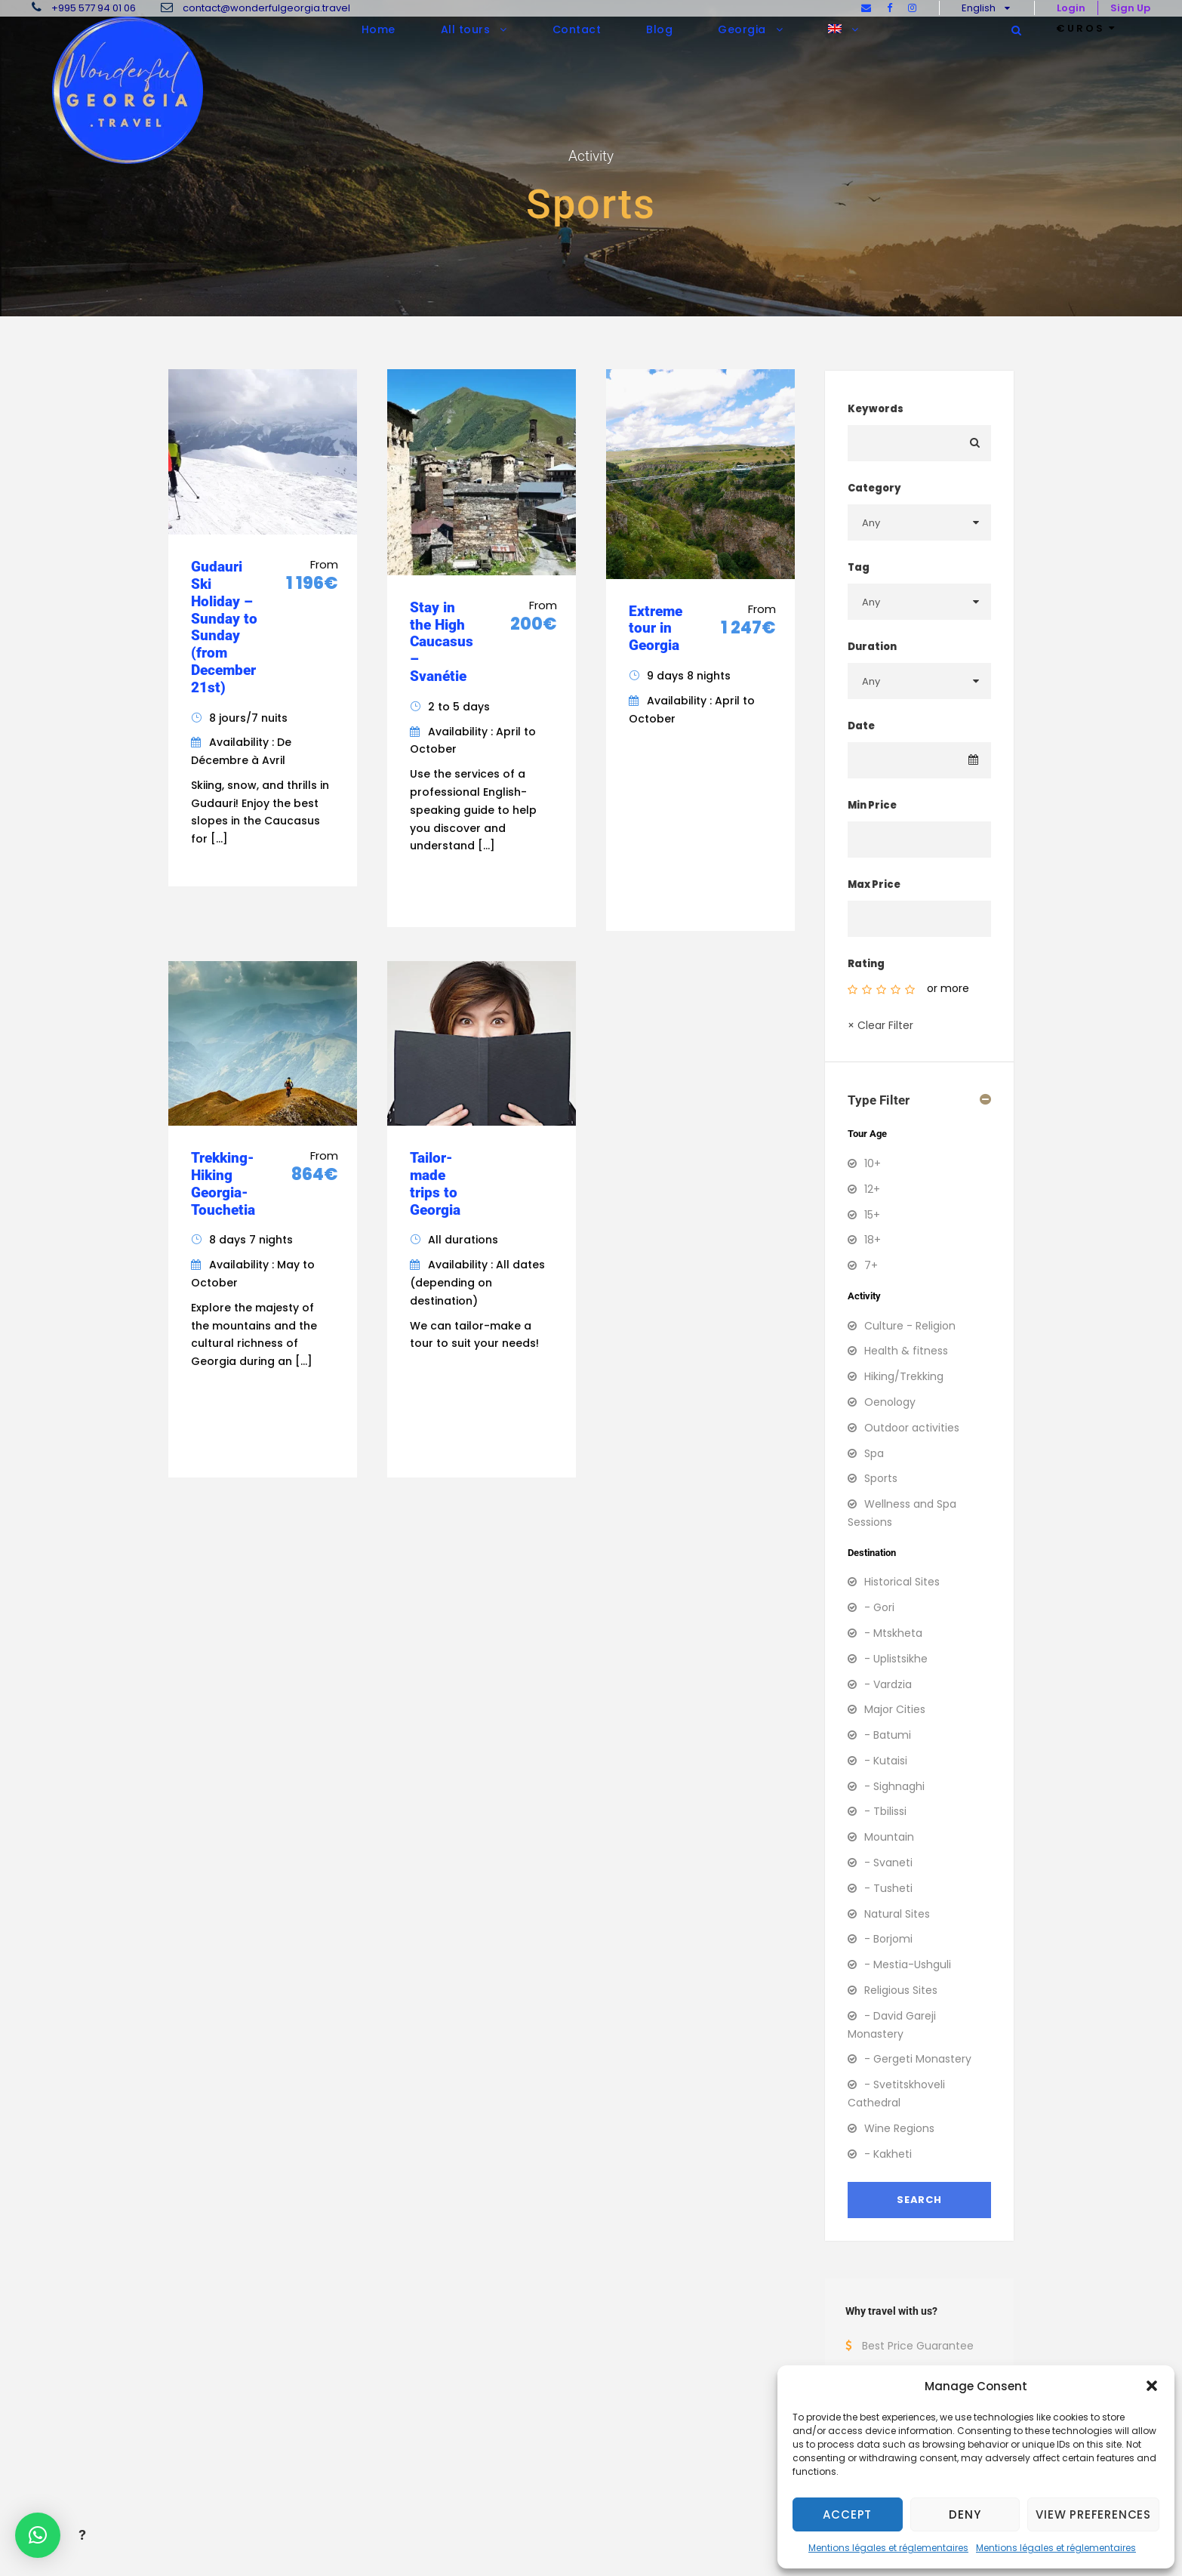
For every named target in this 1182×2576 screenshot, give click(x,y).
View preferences (1093, 2514)
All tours (466, 29)
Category (874, 488)
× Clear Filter (880, 1025)
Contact (577, 29)
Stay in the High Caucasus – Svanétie (441, 642)
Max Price (874, 884)
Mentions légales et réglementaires (888, 2547)
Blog (659, 29)
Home (379, 29)
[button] (1151, 2385)
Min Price (872, 805)
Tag (859, 567)
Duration (872, 646)
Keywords (875, 409)
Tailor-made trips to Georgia (435, 1183)
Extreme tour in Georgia (655, 628)
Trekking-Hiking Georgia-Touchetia (223, 1183)
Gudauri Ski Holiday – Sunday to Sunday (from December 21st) (224, 627)
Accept (847, 2514)
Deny (964, 2514)
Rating (866, 964)
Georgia (742, 29)
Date (861, 726)
